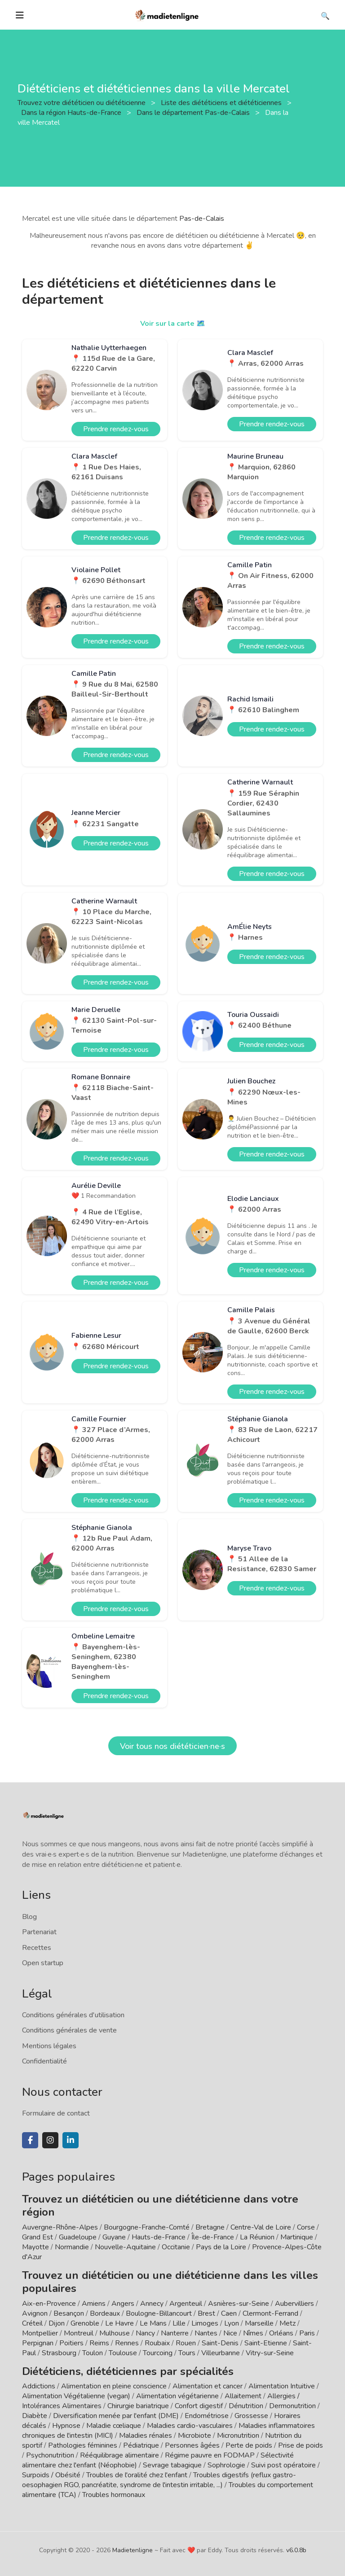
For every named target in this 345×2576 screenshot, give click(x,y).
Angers (122, 2304)
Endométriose (207, 2416)
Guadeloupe (78, 2237)
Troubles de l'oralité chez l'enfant (136, 2475)
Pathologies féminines (82, 2445)
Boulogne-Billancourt (159, 2313)
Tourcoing (157, 2353)
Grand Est (37, 2237)
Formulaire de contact (56, 2113)
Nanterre (175, 2333)
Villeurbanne (220, 2353)
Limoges (204, 2323)
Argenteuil (185, 2304)
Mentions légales (49, 2046)
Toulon (92, 2353)
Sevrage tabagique (172, 2465)
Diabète (34, 2416)
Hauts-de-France (159, 2237)
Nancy (145, 2333)
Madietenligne (132, 2550)
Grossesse (251, 2416)
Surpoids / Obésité (51, 2475)
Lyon (231, 2323)
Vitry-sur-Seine (270, 2353)
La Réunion (257, 2237)
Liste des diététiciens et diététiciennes (222, 103)
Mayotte (35, 2247)
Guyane (114, 2237)
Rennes (127, 2343)
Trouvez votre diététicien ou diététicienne (82, 103)
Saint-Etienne (265, 2343)
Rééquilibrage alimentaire (119, 2455)
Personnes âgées (192, 2445)
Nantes (206, 2333)
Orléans (281, 2333)
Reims (99, 2343)
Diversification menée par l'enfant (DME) (117, 2416)
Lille (179, 2323)
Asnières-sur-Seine (238, 2304)
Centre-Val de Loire (260, 2227)
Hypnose (66, 2426)
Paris (307, 2333)
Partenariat (39, 1932)
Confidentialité (44, 2061)
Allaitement (243, 2396)
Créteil (32, 2323)
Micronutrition (238, 2435)
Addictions (38, 2386)
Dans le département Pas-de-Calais (194, 113)
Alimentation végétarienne (177, 2396)
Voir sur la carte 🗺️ (172, 324)
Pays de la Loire (221, 2247)
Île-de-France (212, 2237)
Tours (186, 2353)
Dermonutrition (293, 2406)
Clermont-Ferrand (270, 2313)
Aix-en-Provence (49, 2304)
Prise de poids (300, 2445)
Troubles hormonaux (113, 2495)
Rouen (186, 2343)
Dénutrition (246, 2406)
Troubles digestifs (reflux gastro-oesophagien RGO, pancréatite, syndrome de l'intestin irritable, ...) (159, 2480)
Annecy (152, 2304)
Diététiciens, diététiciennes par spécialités (128, 2371)
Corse (306, 2227)
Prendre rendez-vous (116, 429)
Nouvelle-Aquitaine (125, 2247)
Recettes (36, 1948)
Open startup (42, 1963)
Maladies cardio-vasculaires (190, 2426)
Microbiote (195, 2435)
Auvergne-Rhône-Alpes (60, 2227)
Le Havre (119, 2323)
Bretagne (210, 2227)
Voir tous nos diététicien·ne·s (172, 1746)
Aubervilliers (294, 2304)
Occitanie (176, 2247)
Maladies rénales (145, 2435)
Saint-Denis (220, 2343)
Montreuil (78, 2333)
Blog (29, 1917)
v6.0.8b (296, 2550)
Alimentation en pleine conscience (114, 2386)
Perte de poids (249, 2445)
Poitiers (71, 2343)
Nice (230, 2333)
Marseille (259, 2323)
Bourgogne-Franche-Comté (147, 2227)
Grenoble (85, 2323)
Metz (287, 2323)
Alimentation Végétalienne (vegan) (76, 2396)
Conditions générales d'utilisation (73, 2015)
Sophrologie (226, 2465)
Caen (229, 2313)
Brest (206, 2313)
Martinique (296, 2237)
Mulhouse (114, 2333)
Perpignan (37, 2343)
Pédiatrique (141, 2445)
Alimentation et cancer (207, 2386)
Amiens (94, 2304)
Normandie (72, 2247)
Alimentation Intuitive (281, 2386)
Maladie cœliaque (113, 2426)
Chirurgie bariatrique (138, 2406)
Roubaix (157, 2343)
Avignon (35, 2313)
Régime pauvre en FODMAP (210, 2455)
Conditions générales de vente (69, 2030)
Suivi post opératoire (283, 2465)
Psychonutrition (50, 2455)
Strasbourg (59, 2353)
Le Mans (153, 2323)
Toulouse (123, 2353)
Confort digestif (199, 2406)
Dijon (57, 2323)
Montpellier (40, 2333)
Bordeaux (105, 2313)
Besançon (68, 2313)
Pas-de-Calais (201, 218)
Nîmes (253, 2333)
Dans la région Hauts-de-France (72, 113)
